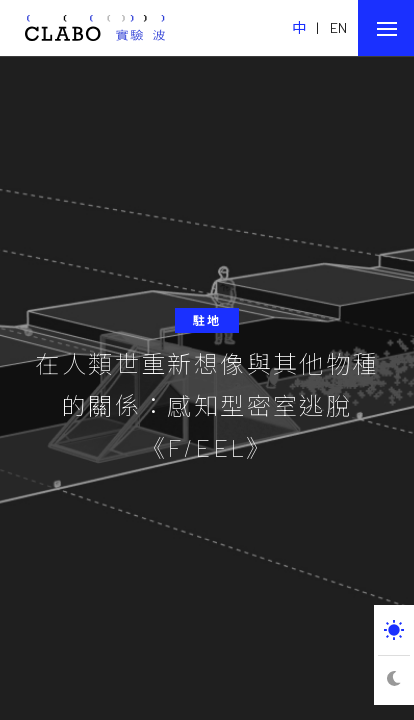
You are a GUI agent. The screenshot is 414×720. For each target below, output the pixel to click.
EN (339, 27)
